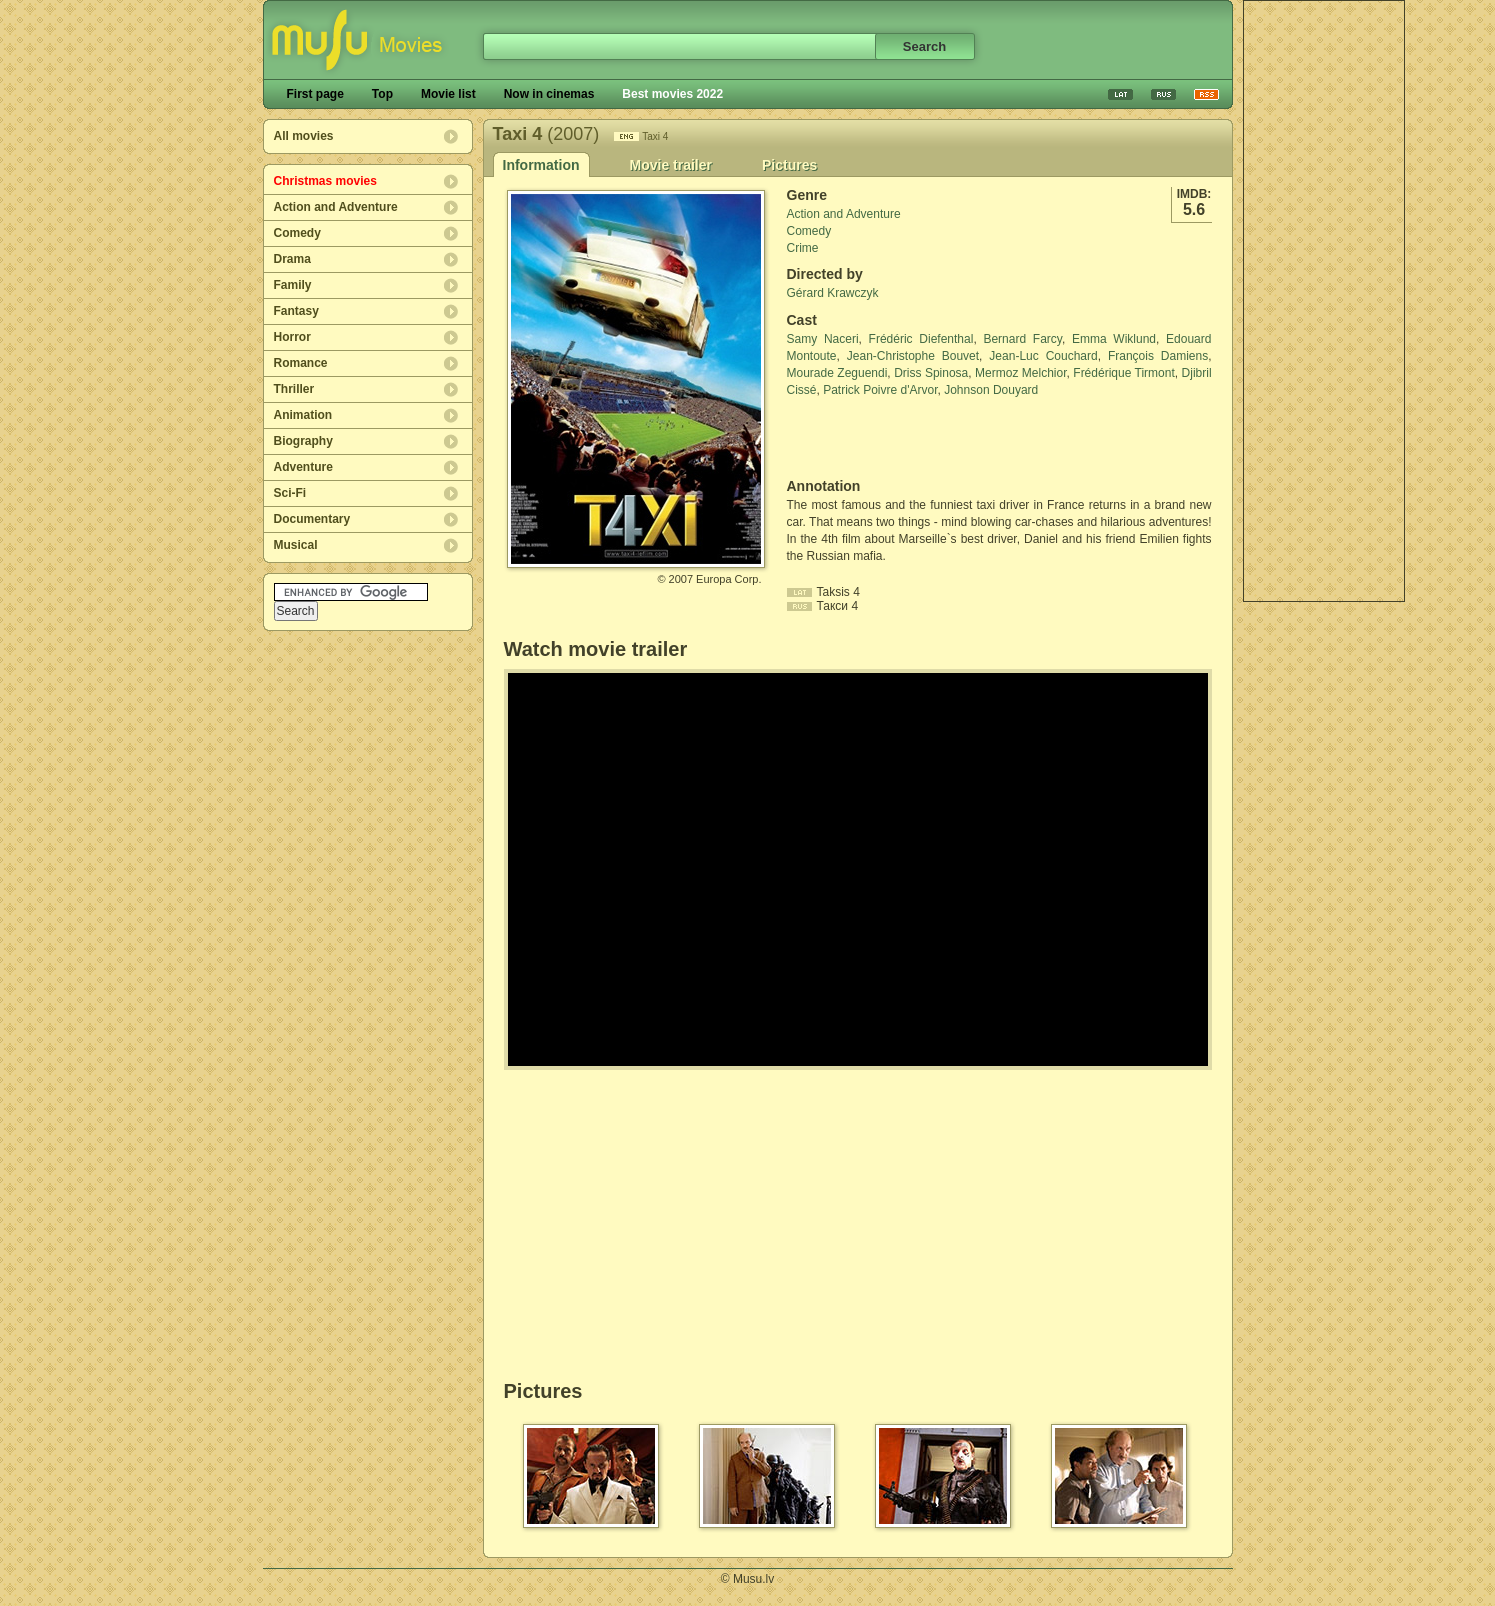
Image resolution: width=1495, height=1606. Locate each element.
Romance (301, 363)
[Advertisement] (1324, 301)
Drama (292, 259)
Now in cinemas (549, 94)
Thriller (294, 389)
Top (382, 94)
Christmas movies (325, 181)
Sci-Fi (290, 493)
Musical (296, 545)
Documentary (312, 519)
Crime (803, 248)
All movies (304, 136)
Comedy (297, 233)
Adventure (303, 467)
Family (293, 285)
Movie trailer (671, 165)
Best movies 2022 (672, 94)
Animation (303, 415)
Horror (292, 337)
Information (541, 165)
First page (315, 94)
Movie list (448, 94)
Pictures (789, 165)
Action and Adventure (336, 207)
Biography (303, 441)
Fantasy (296, 311)
